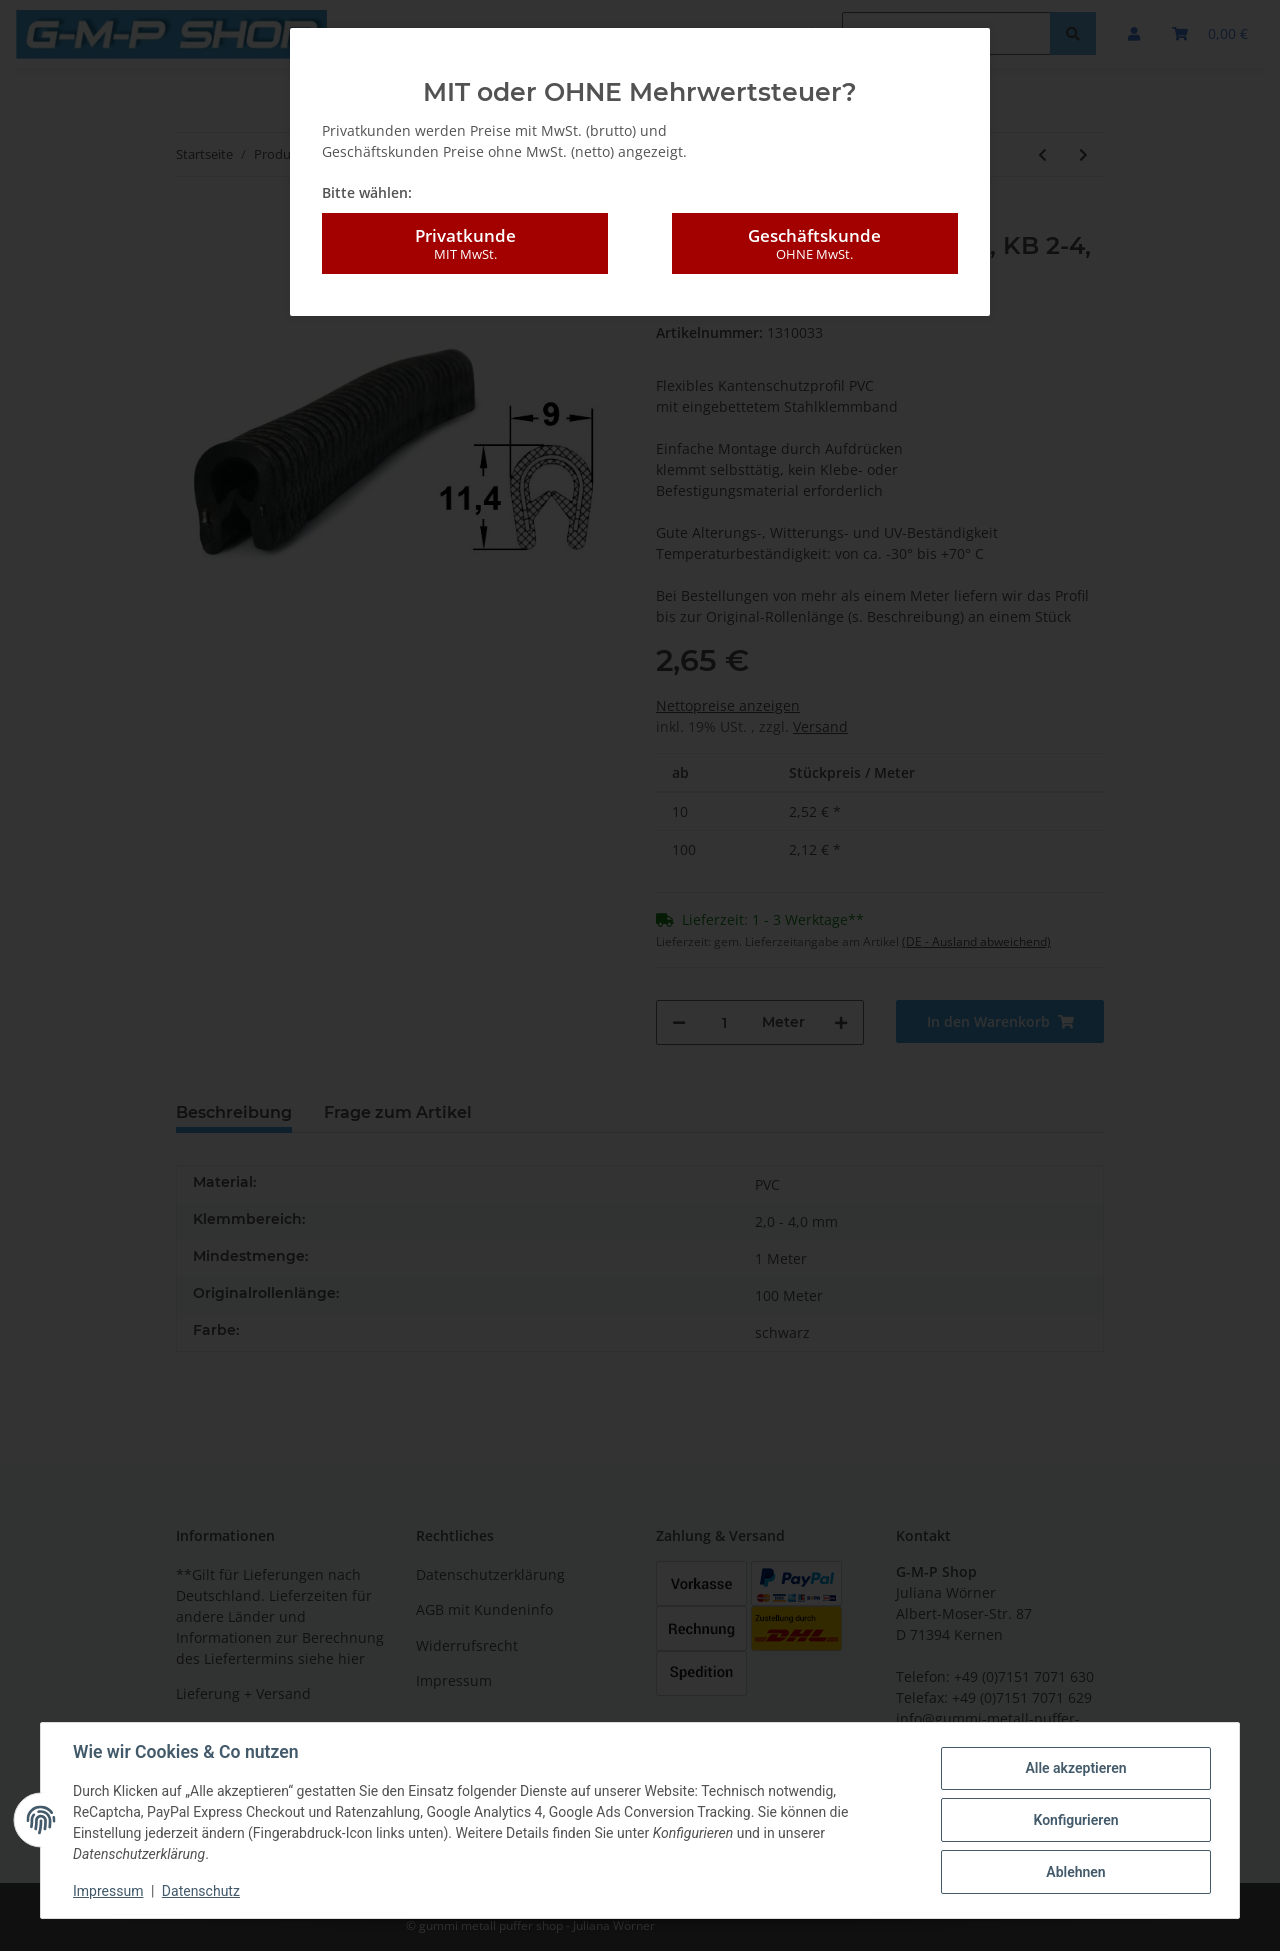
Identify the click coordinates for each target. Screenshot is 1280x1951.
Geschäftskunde (815, 244)
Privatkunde (465, 244)
